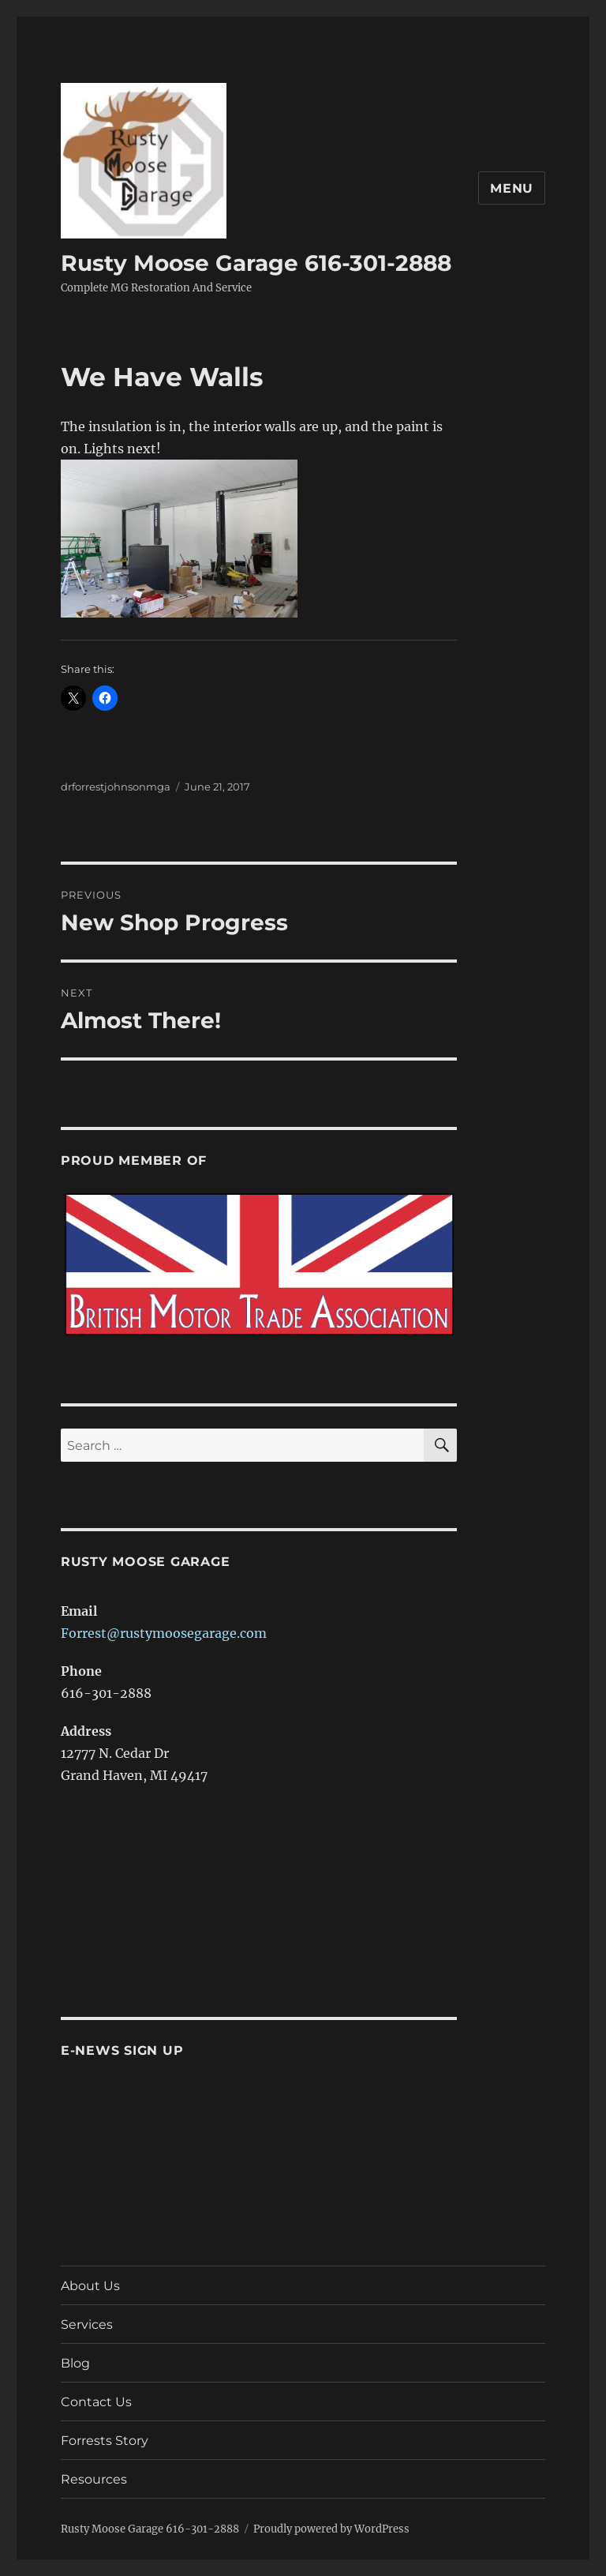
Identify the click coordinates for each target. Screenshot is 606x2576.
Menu (511, 188)
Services (87, 2324)
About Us (90, 2285)
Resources (94, 2479)
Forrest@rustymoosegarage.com (164, 1633)
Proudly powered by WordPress (331, 2529)
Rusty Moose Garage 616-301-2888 (256, 263)
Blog (75, 2363)
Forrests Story (104, 2440)
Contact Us (96, 2401)
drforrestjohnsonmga (115, 786)
